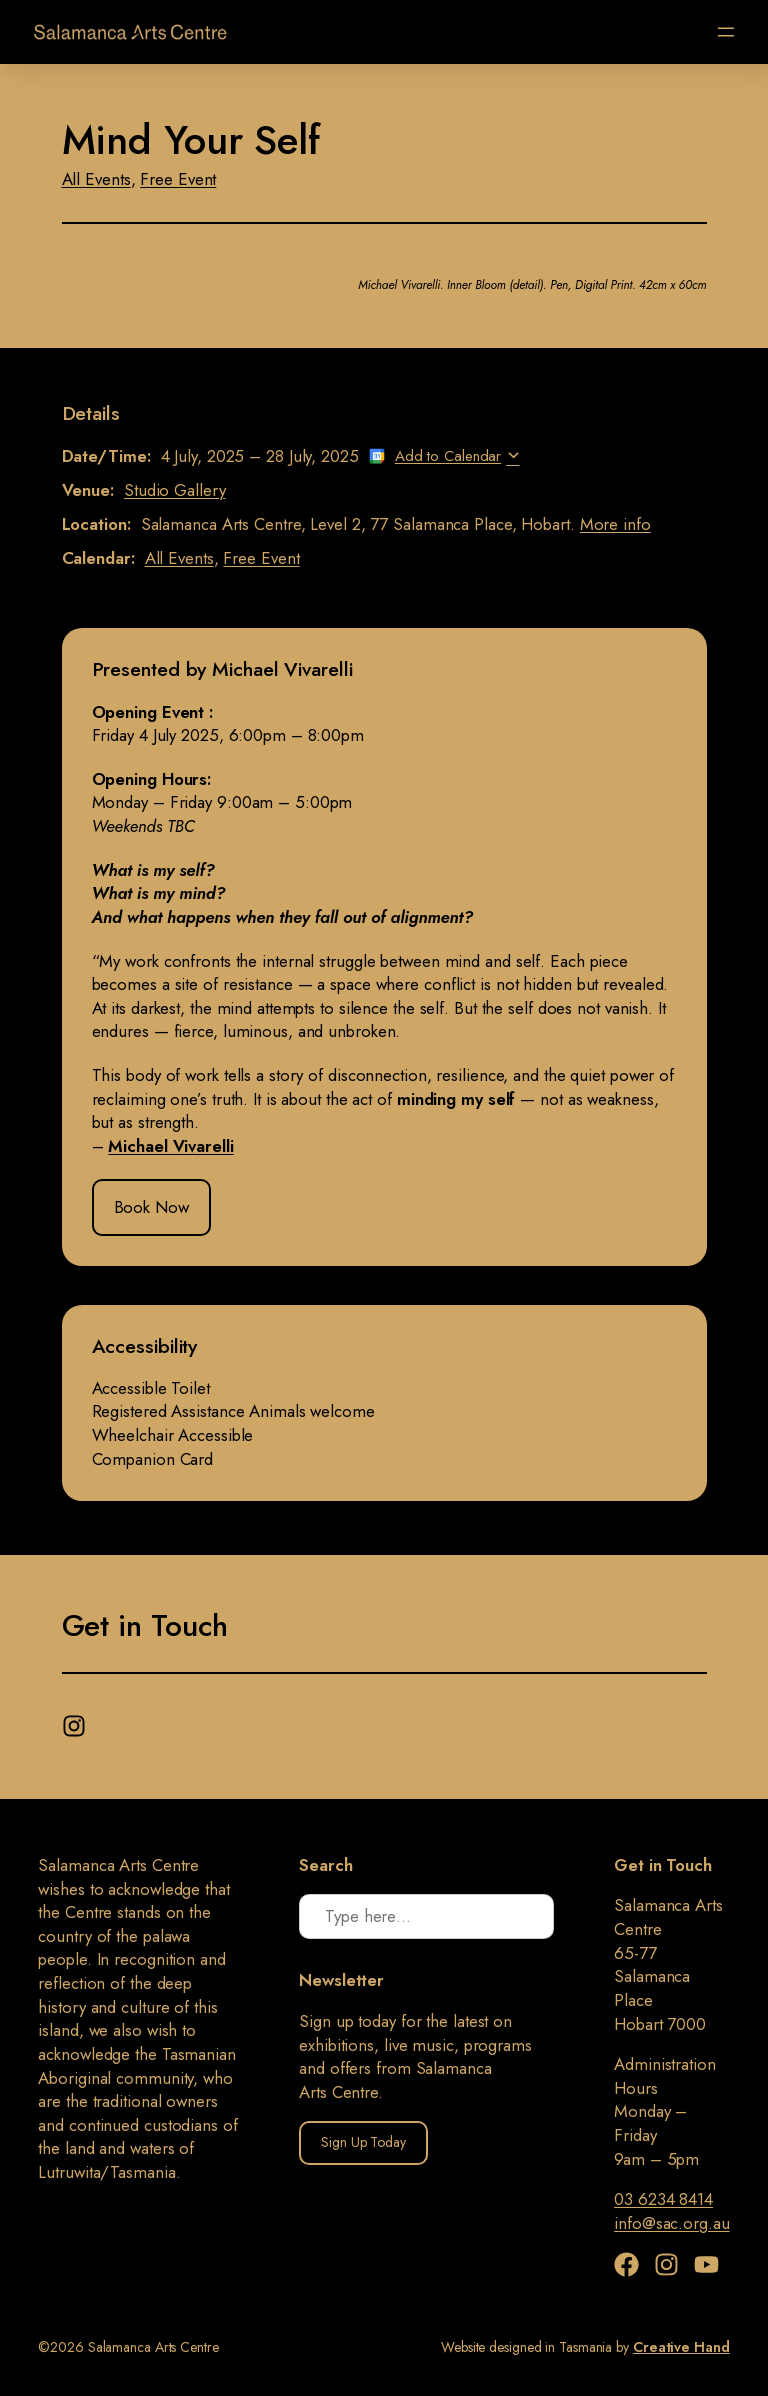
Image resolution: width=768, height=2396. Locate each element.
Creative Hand (681, 2347)
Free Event (178, 179)
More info (615, 524)
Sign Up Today (363, 2142)
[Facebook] (631, 2264)
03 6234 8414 (663, 2199)
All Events (96, 179)
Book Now (151, 1207)
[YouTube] (706, 2264)
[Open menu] (726, 32)
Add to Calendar (448, 456)
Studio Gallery (175, 490)
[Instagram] (76, 1721)
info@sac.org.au (672, 2223)
